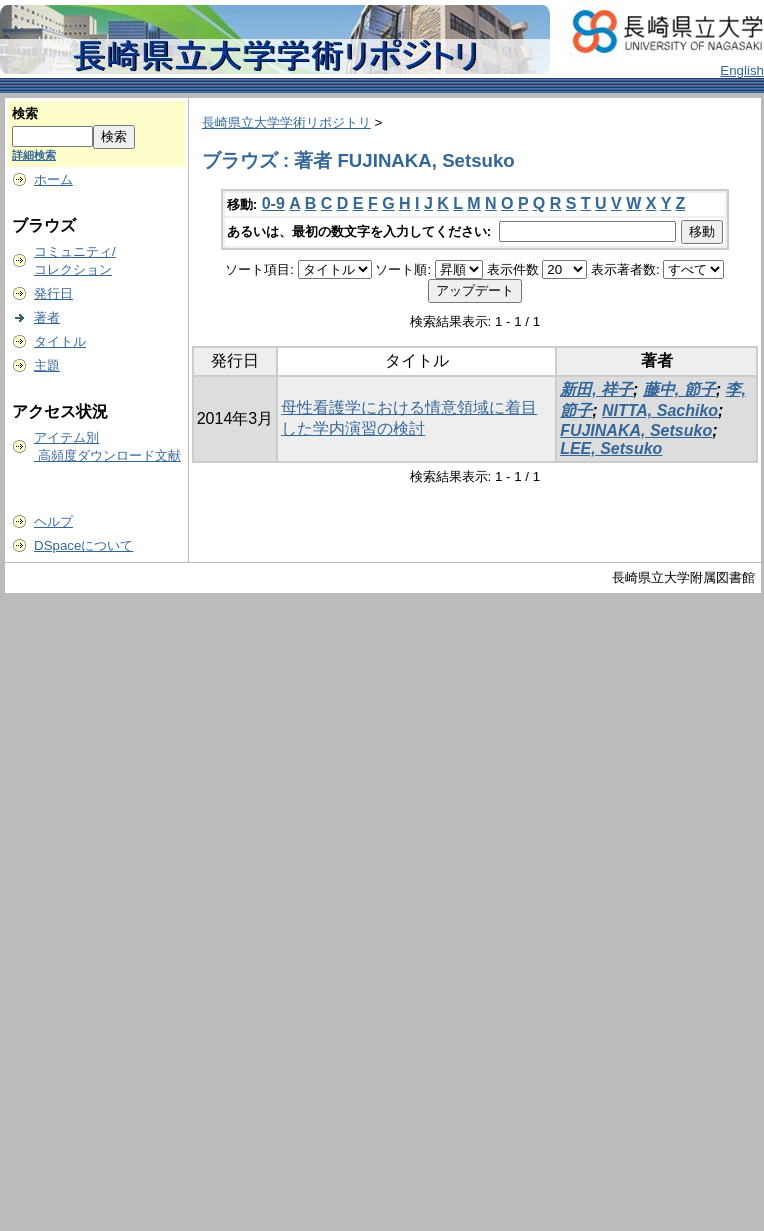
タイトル (60, 341)
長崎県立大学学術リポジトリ (286, 122)
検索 (25, 113)
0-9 (273, 203)
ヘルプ (53, 521)
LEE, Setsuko (611, 448)
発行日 (53, 293)
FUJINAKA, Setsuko (636, 430)
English (742, 70)
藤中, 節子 (679, 389)
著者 (47, 317)
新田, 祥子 (596, 389)
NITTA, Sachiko (660, 410)
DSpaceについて (83, 545)
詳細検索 (34, 155)
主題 (47, 365)
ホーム (53, 179)
